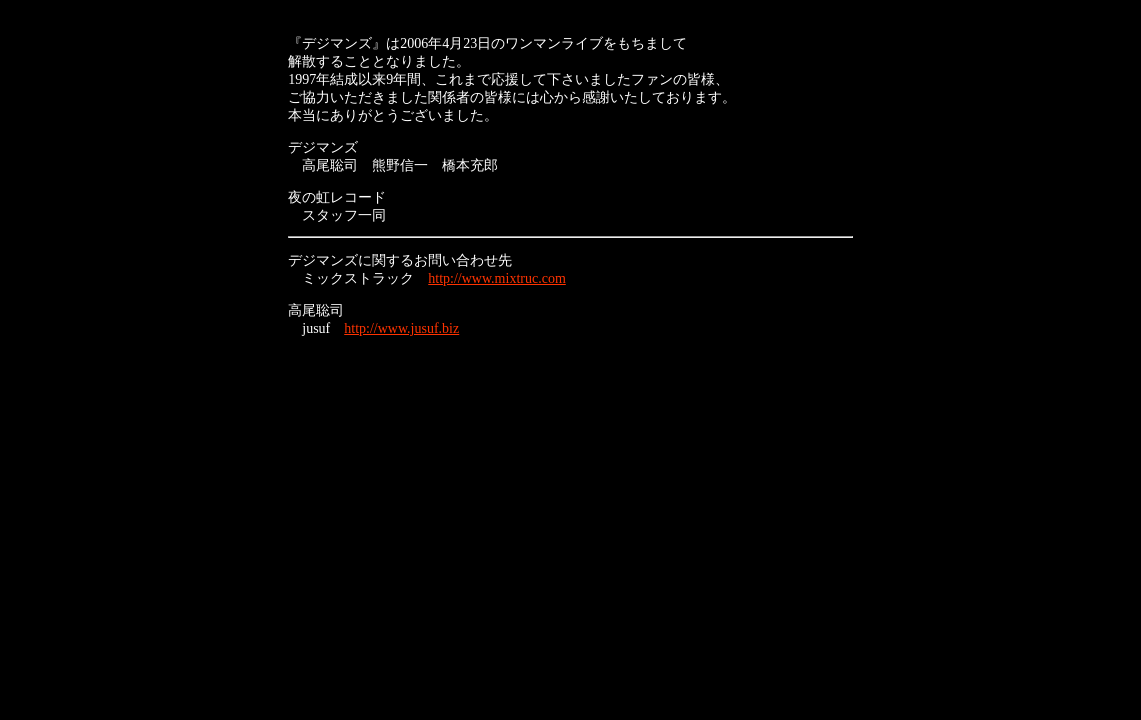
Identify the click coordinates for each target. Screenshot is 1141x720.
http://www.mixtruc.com (497, 278)
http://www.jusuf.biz (401, 328)
